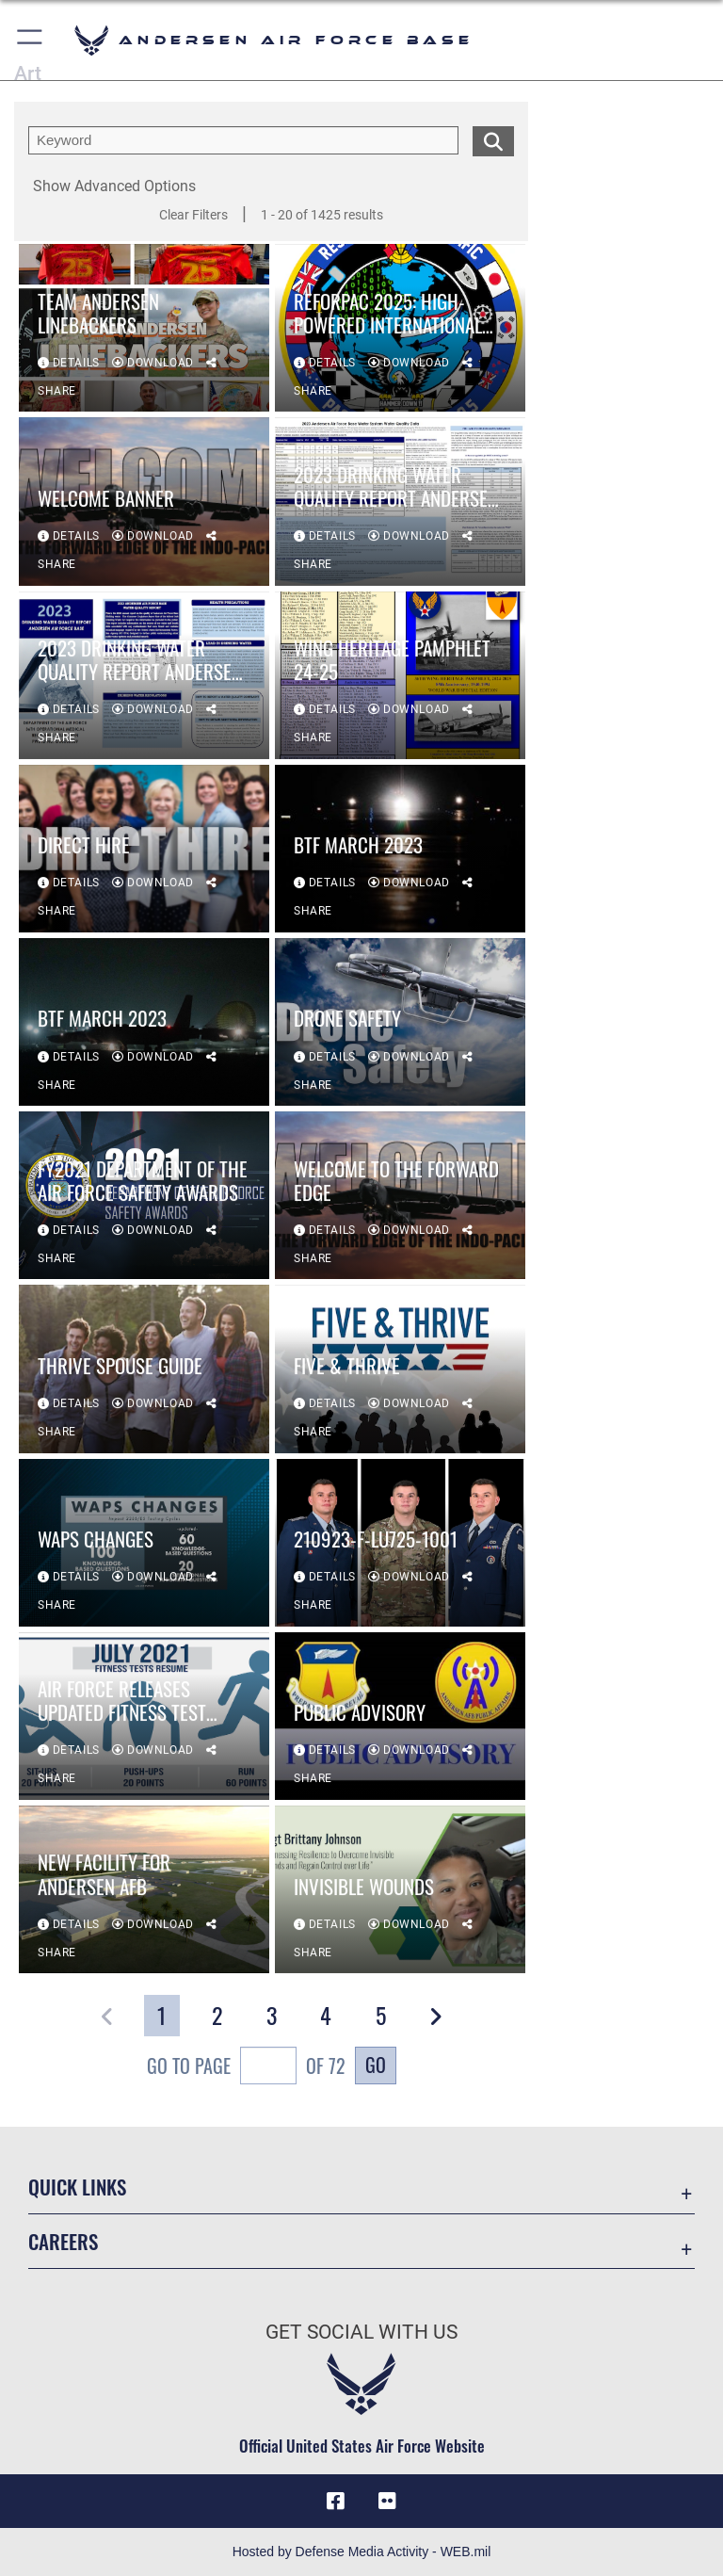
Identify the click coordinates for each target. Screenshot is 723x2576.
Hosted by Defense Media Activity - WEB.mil (362, 2551)
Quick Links (77, 2186)
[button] (30, 40)
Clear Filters (193, 214)
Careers (63, 2241)
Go (375, 2064)
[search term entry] (243, 140)
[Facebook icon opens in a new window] (335, 2501)
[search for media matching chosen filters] (493, 139)
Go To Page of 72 (246, 2067)
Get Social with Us (361, 2332)
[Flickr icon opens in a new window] (388, 2501)
